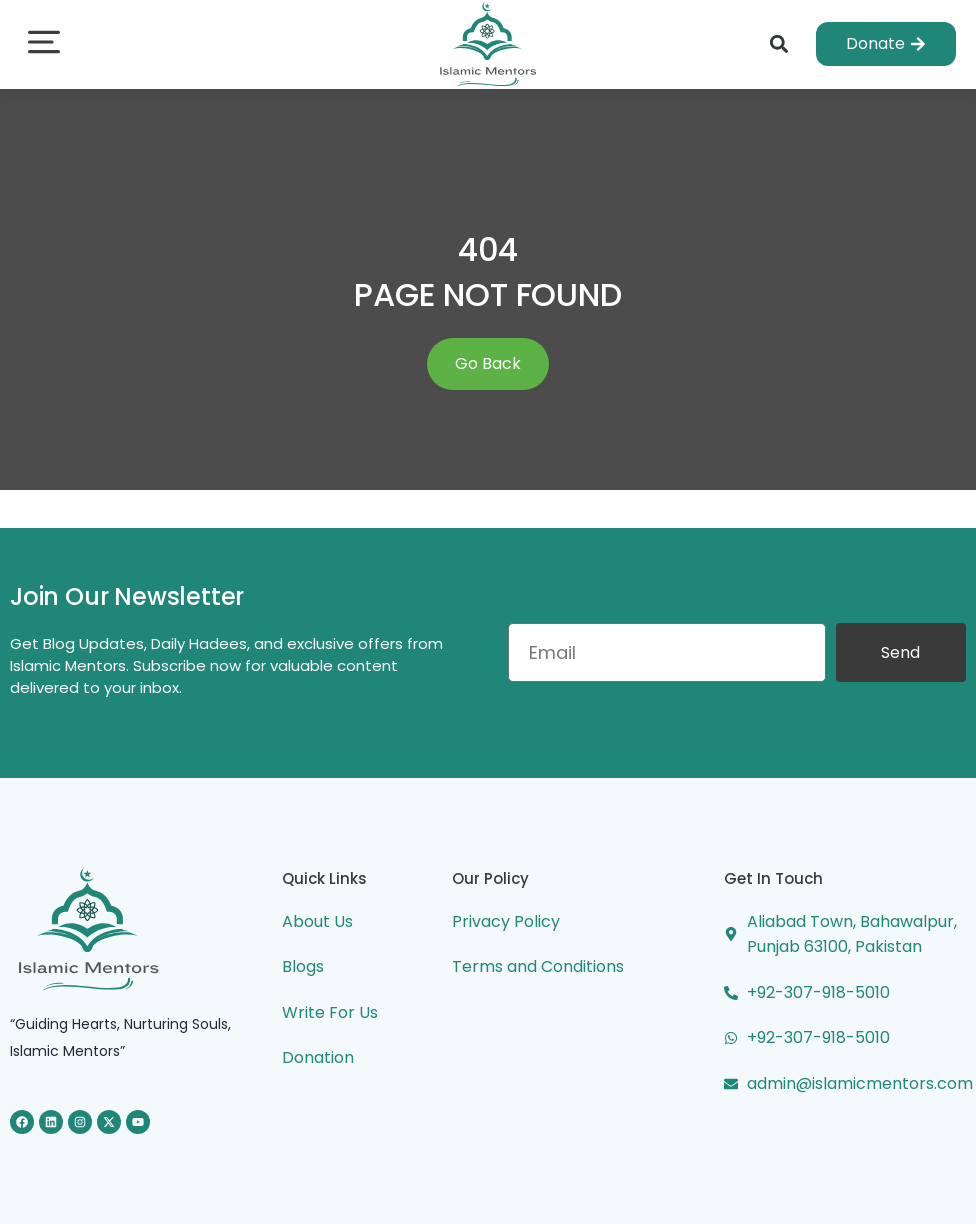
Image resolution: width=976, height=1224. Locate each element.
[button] (44, 44)
